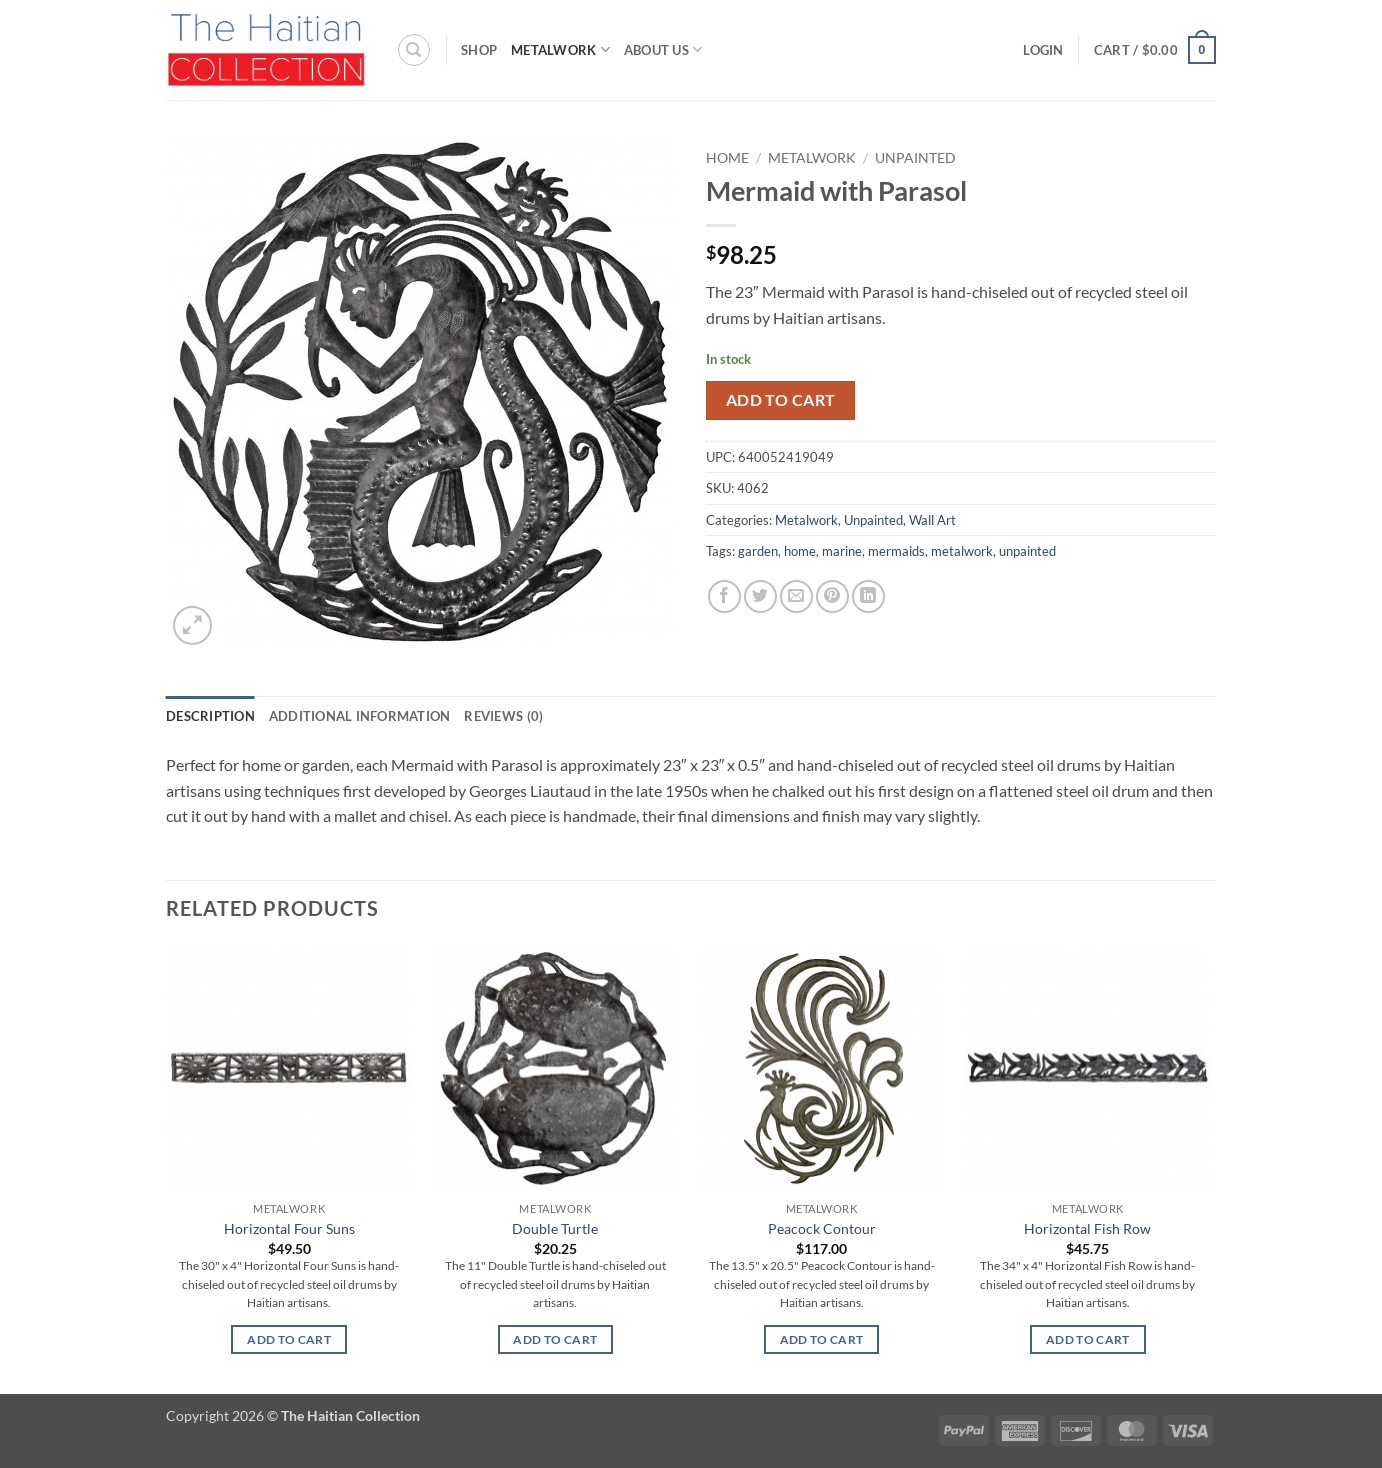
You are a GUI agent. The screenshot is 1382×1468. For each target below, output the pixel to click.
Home (727, 158)
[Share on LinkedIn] (868, 596)
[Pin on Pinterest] (832, 596)
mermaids (896, 551)
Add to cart (781, 400)
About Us (663, 49)
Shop (479, 50)
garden (758, 551)
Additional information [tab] (360, 716)
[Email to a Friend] (796, 596)
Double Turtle (555, 1228)
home (800, 551)
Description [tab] (210, 716)
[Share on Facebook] (724, 596)
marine (842, 551)
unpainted (1027, 551)
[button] (1043, 50)
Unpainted (915, 158)
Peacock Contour (822, 1228)
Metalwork (560, 49)
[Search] (414, 50)
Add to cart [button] (289, 1339)
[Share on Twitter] (760, 596)
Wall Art (932, 520)
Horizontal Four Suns (289, 1228)
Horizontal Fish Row (1087, 1228)
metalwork (962, 551)
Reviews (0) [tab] (503, 716)
